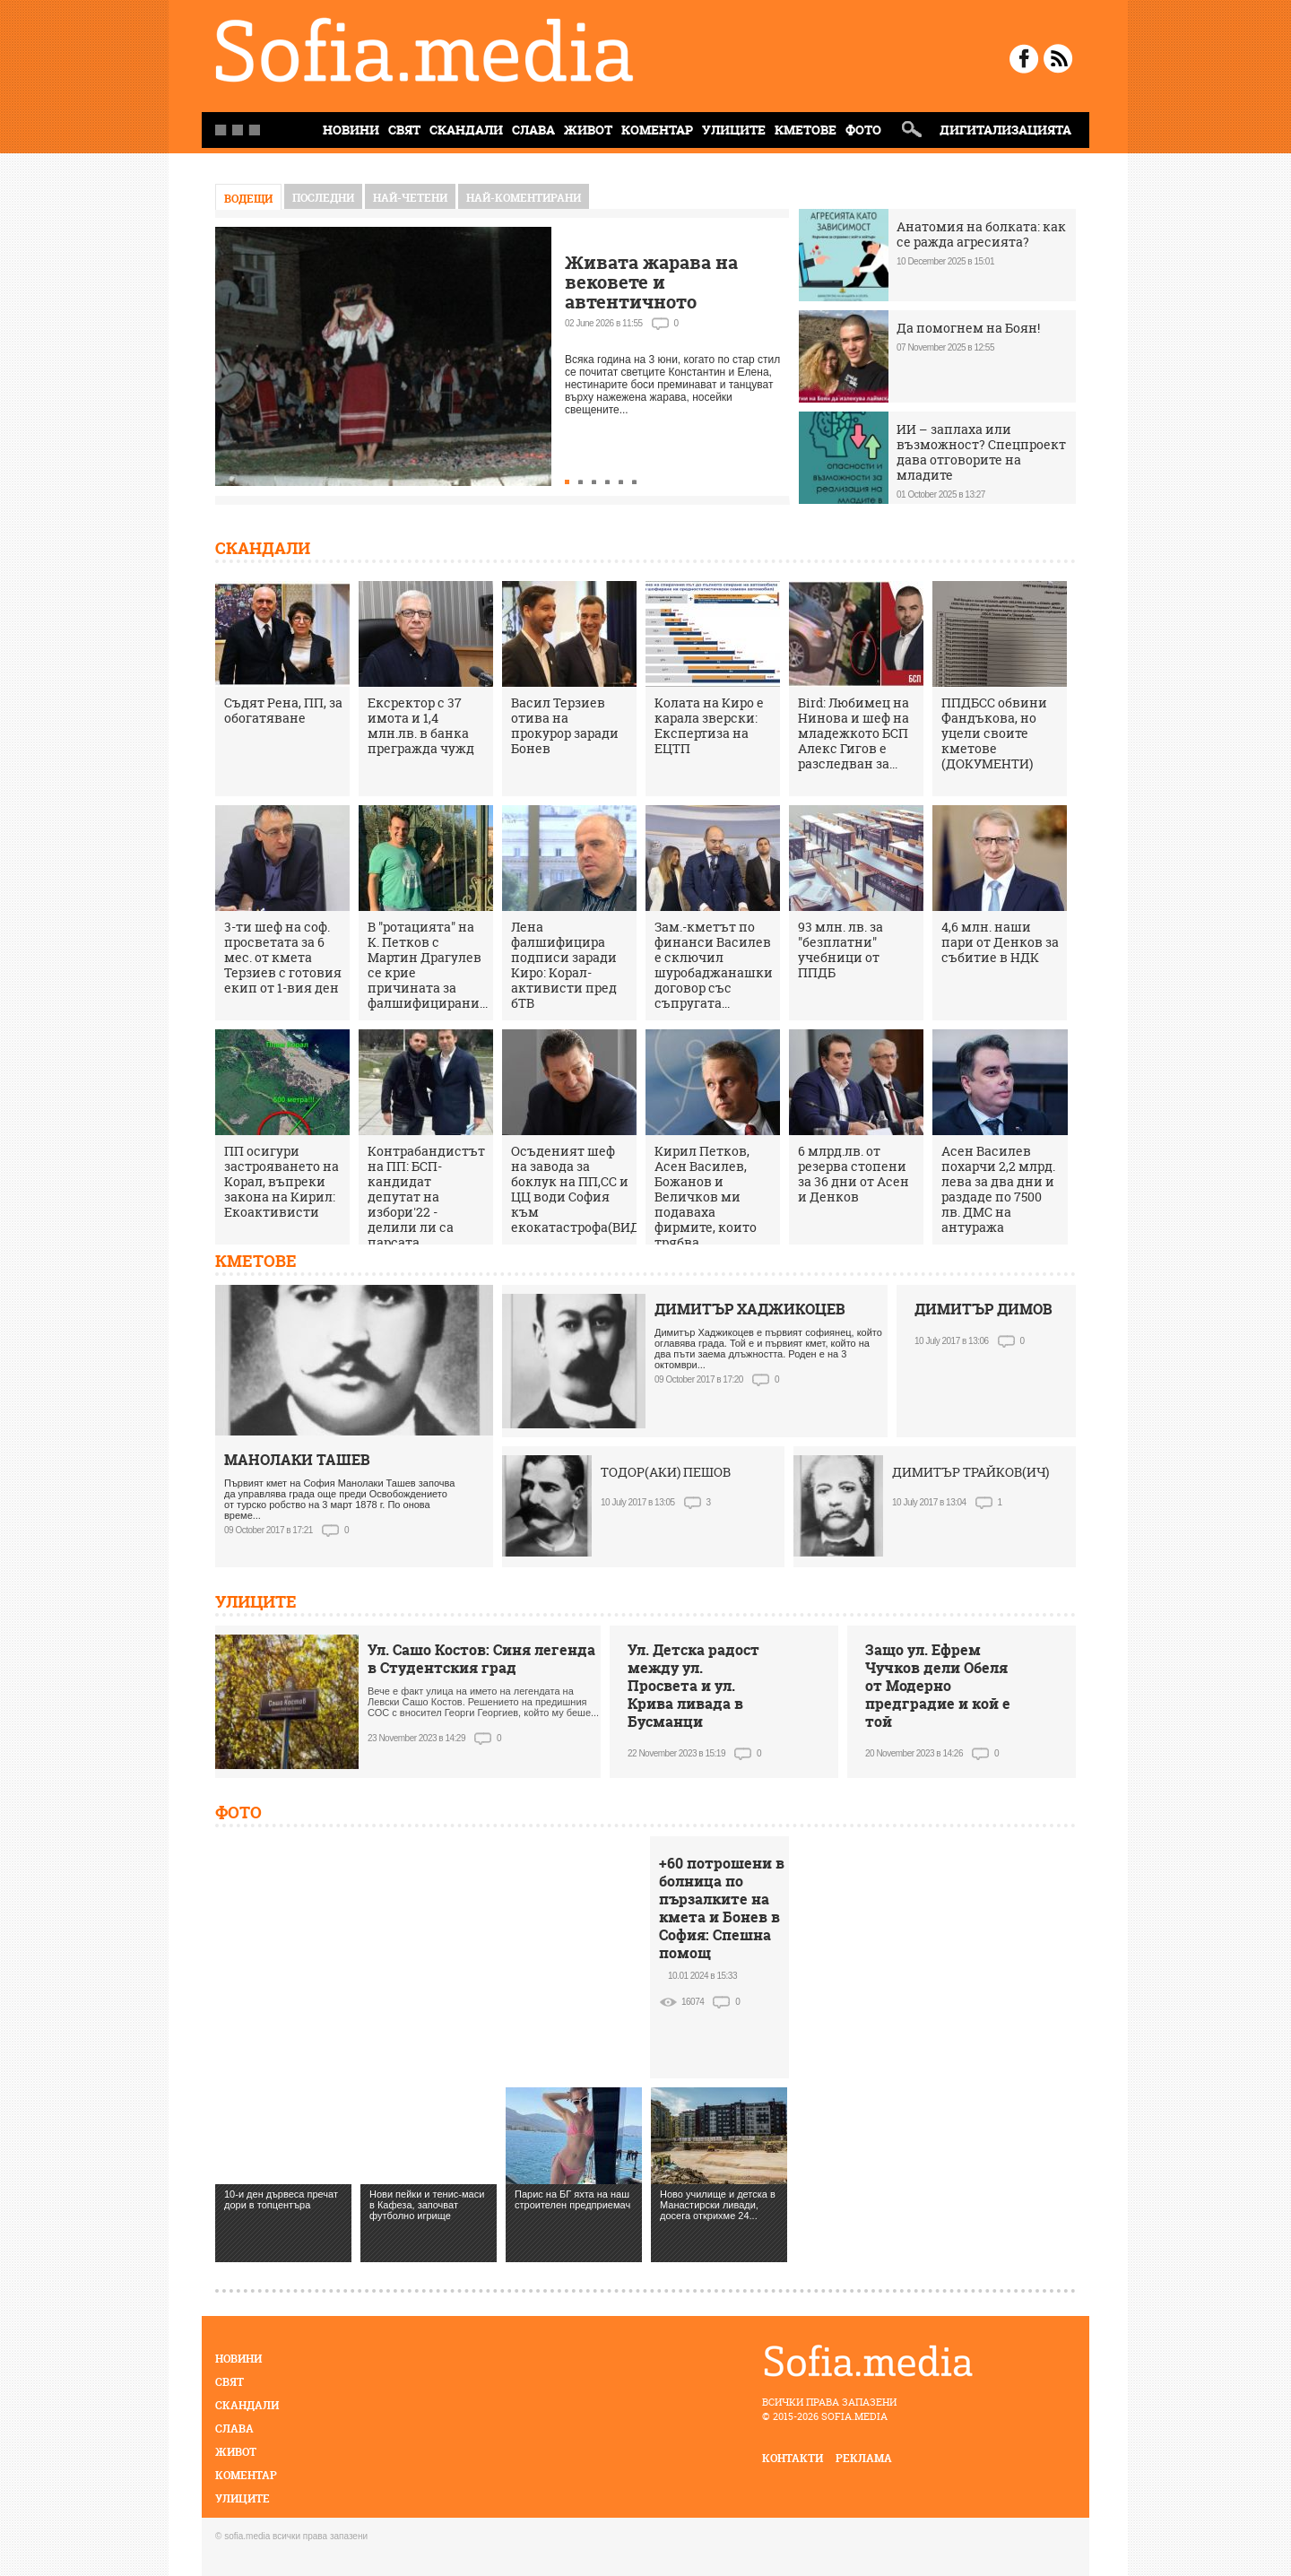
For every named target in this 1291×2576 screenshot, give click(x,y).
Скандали (466, 129)
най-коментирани (523, 197)
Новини (238, 2358)
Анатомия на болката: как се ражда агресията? (981, 234)
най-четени (410, 197)
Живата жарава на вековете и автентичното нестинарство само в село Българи (663, 301)
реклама (864, 2458)
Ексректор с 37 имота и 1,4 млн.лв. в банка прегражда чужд (421, 725)
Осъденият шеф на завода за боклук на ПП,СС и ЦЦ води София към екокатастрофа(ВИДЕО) (586, 1189)
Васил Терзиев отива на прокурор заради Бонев (565, 725)
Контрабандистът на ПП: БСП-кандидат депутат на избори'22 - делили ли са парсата (426, 1196)
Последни (323, 197)
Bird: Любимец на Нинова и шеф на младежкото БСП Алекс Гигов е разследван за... (853, 733)
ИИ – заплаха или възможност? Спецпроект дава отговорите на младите (981, 452)
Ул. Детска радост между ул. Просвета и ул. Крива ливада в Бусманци (693, 1685)
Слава (533, 129)
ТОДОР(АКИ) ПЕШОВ (666, 1471)
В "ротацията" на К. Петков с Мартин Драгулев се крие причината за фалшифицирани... (428, 964)
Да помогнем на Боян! (968, 327)
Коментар (657, 129)
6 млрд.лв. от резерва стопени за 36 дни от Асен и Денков (853, 1173)
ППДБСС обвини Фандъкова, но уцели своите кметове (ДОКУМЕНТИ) (994, 733)
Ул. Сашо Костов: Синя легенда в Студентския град (481, 1659)
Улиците (734, 129)
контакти (792, 2458)
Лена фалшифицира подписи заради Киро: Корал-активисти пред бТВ (564, 964)
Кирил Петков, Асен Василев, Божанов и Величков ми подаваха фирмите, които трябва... (705, 1196)
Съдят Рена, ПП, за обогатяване (283, 710)
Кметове (805, 129)
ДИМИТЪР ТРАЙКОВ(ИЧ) (970, 1471)
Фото (863, 129)
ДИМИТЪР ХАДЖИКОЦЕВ (749, 1309)
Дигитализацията (1005, 129)
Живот (588, 129)
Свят (404, 129)
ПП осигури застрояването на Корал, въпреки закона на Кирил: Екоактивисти (281, 1181)
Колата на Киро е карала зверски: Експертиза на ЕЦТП (709, 725)
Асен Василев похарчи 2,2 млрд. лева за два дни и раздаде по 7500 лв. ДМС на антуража (998, 1189)
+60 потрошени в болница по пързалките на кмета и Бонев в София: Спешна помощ (721, 1908)
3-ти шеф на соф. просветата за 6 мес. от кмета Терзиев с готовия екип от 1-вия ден (283, 957)
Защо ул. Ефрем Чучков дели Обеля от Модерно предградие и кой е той (937, 1685)
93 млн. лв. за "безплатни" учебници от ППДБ (840, 949)
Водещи (248, 198)
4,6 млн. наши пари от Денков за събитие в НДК (1000, 942)
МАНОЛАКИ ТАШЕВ (297, 1460)
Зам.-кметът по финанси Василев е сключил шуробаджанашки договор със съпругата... (713, 964)
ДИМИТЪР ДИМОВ (983, 1309)
